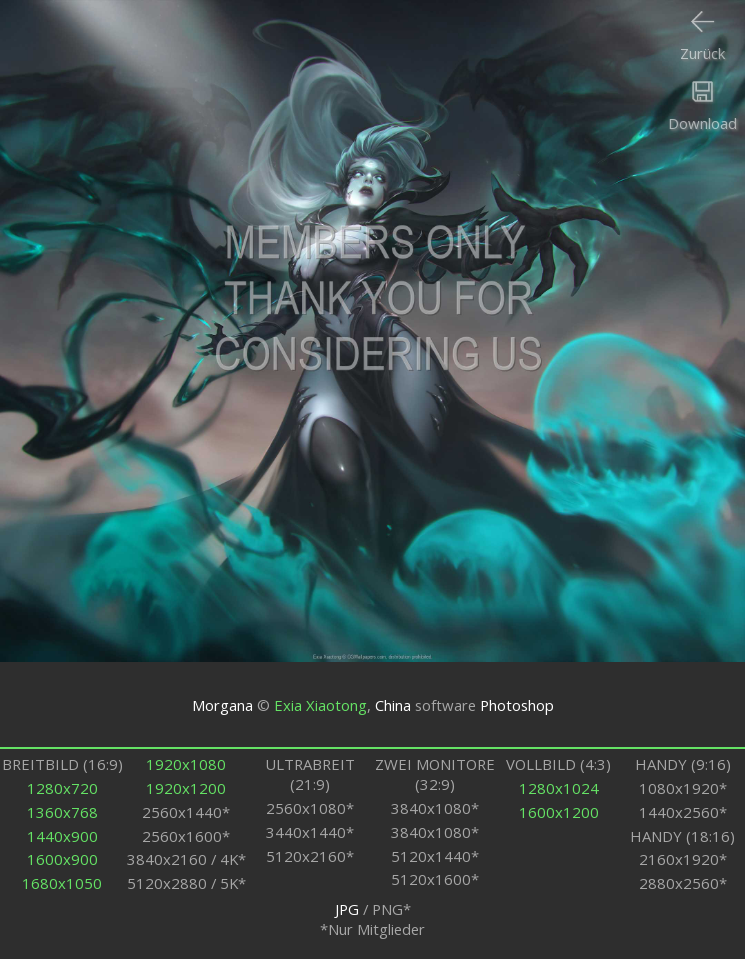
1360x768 (62, 812)
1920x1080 (186, 764)
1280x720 (62, 788)
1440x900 (62, 836)
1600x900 (62, 859)
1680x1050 (62, 883)
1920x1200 (186, 788)
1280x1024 (559, 788)
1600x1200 (559, 812)
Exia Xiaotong (320, 705)
